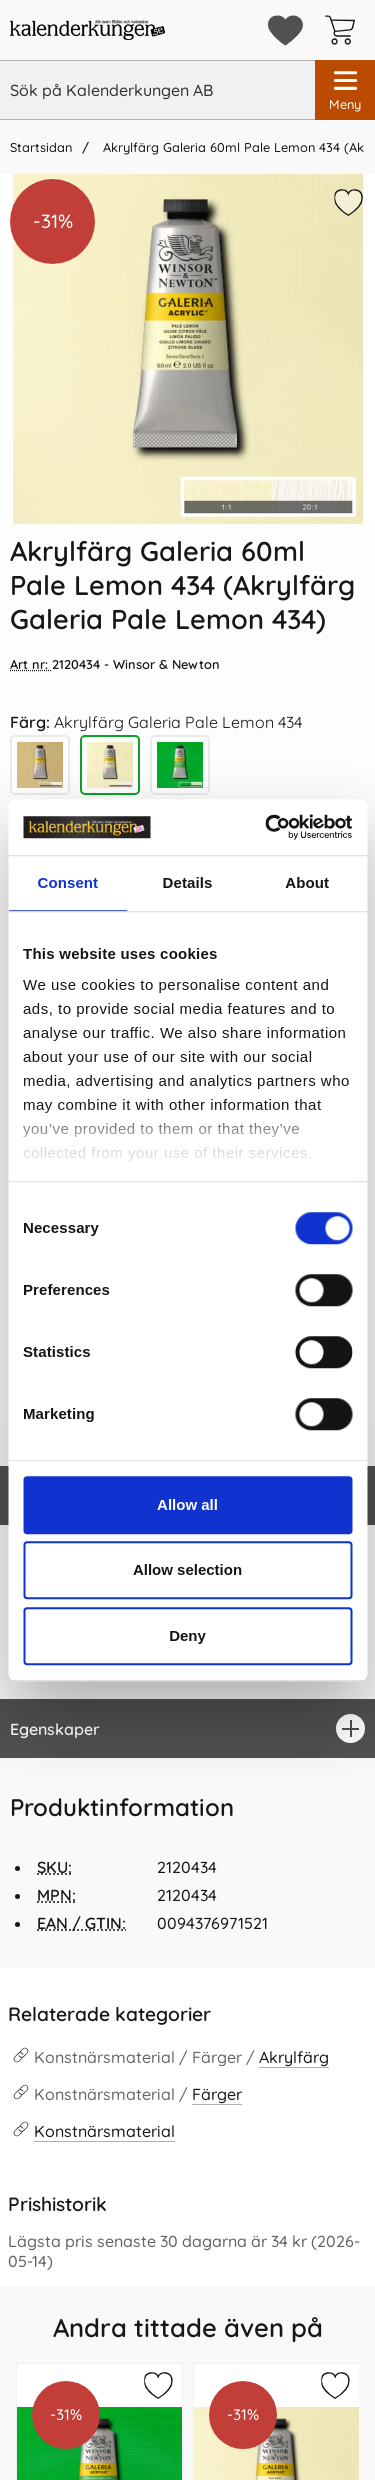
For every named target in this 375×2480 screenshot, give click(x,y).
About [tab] (307, 882)
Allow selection (187, 1569)
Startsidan (41, 147)
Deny (187, 1635)
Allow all (187, 1504)
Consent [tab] (67, 882)
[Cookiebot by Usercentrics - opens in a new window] (267, 827)
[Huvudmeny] (345, 90)
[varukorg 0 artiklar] (345, 30)
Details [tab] (188, 882)
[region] (187, 1728)
